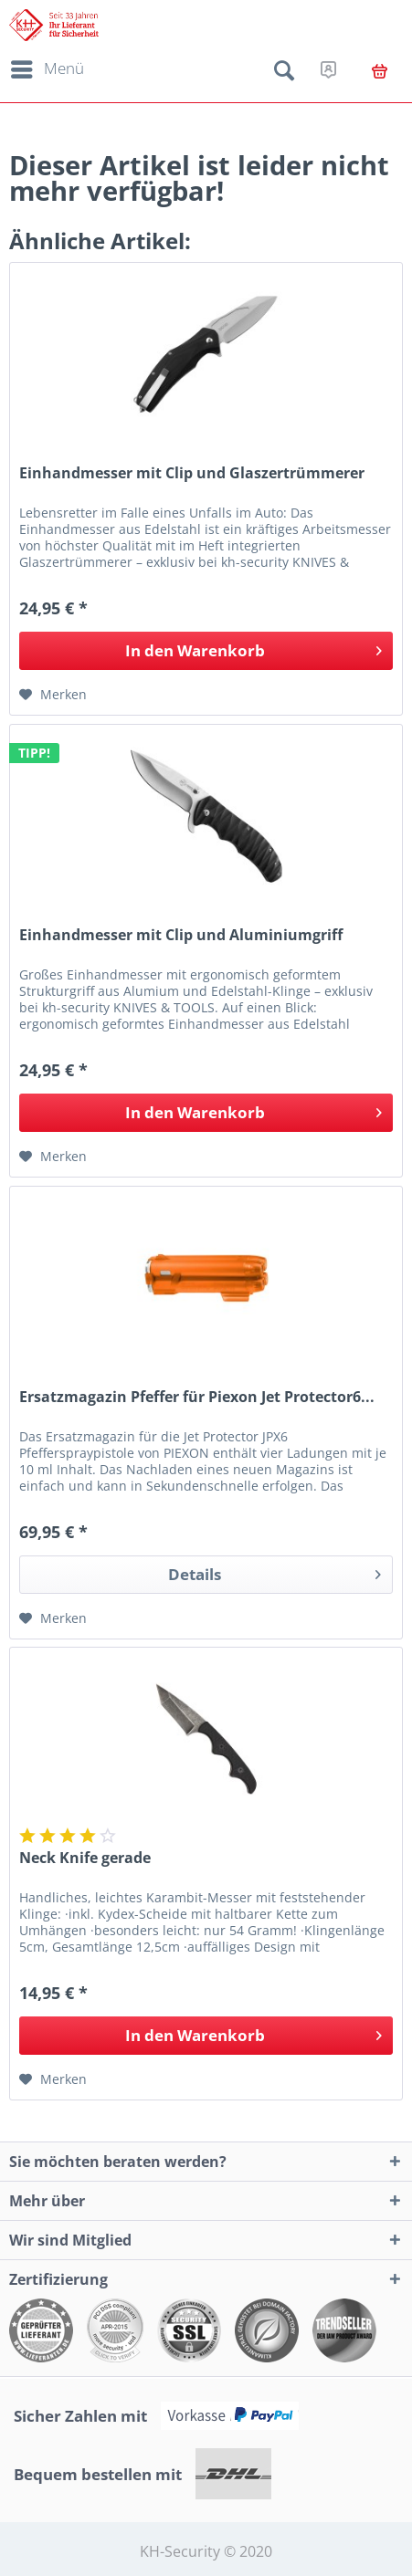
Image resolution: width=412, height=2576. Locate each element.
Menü (47, 67)
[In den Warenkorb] (206, 651)
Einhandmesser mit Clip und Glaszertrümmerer (191, 473)
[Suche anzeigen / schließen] (284, 74)
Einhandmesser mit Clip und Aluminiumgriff (181, 935)
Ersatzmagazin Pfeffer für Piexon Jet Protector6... (197, 1397)
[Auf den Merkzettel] (53, 695)
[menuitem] (44, 69)
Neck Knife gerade (85, 1858)
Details (274, 1572)
